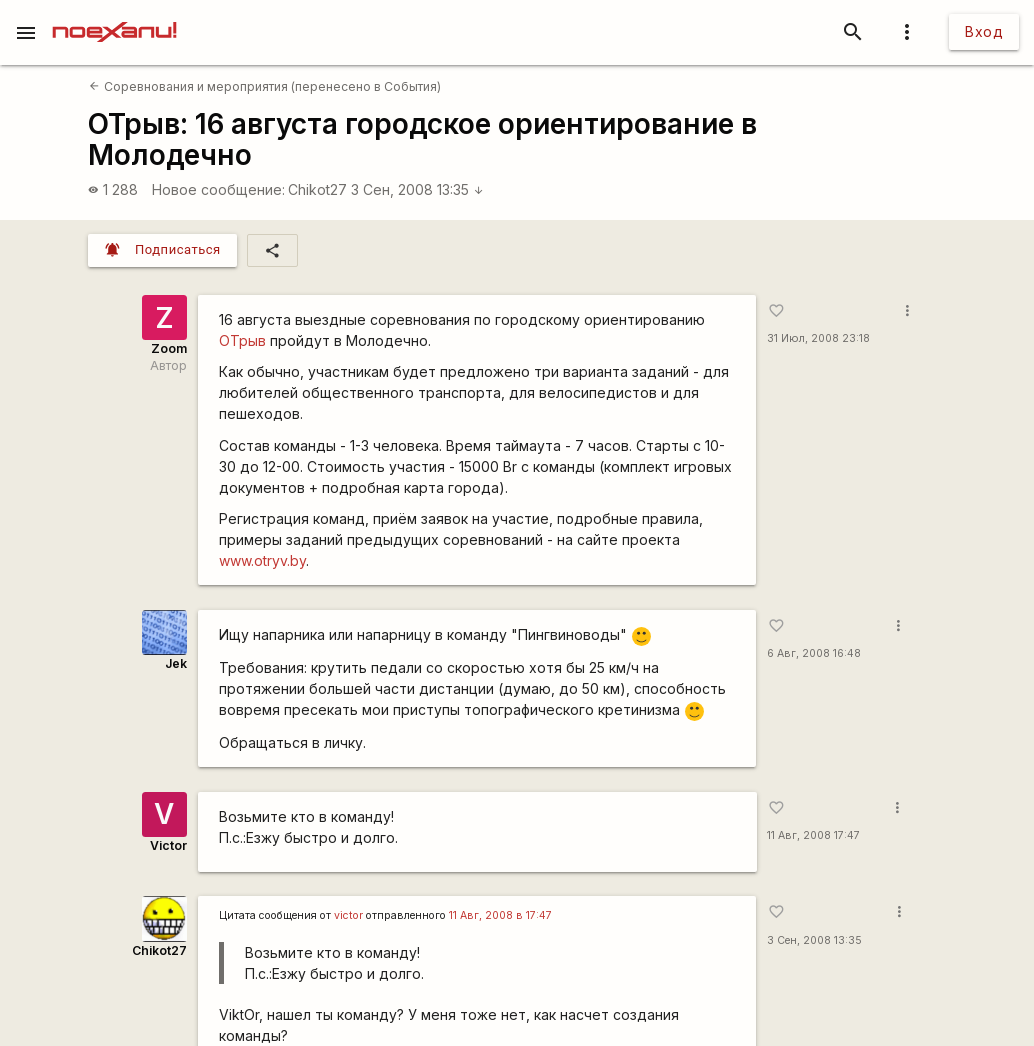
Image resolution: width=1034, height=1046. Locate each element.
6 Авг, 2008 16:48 (814, 653)
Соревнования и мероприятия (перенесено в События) (264, 86)
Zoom (169, 348)
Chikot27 (317, 189)
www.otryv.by (262, 560)
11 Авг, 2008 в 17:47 (500, 915)
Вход (984, 31)
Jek (176, 663)
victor (348, 915)
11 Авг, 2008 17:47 (813, 835)
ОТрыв (242, 340)
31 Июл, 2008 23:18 (818, 338)
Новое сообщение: (218, 189)
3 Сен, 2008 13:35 (417, 189)
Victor (168, 845)
